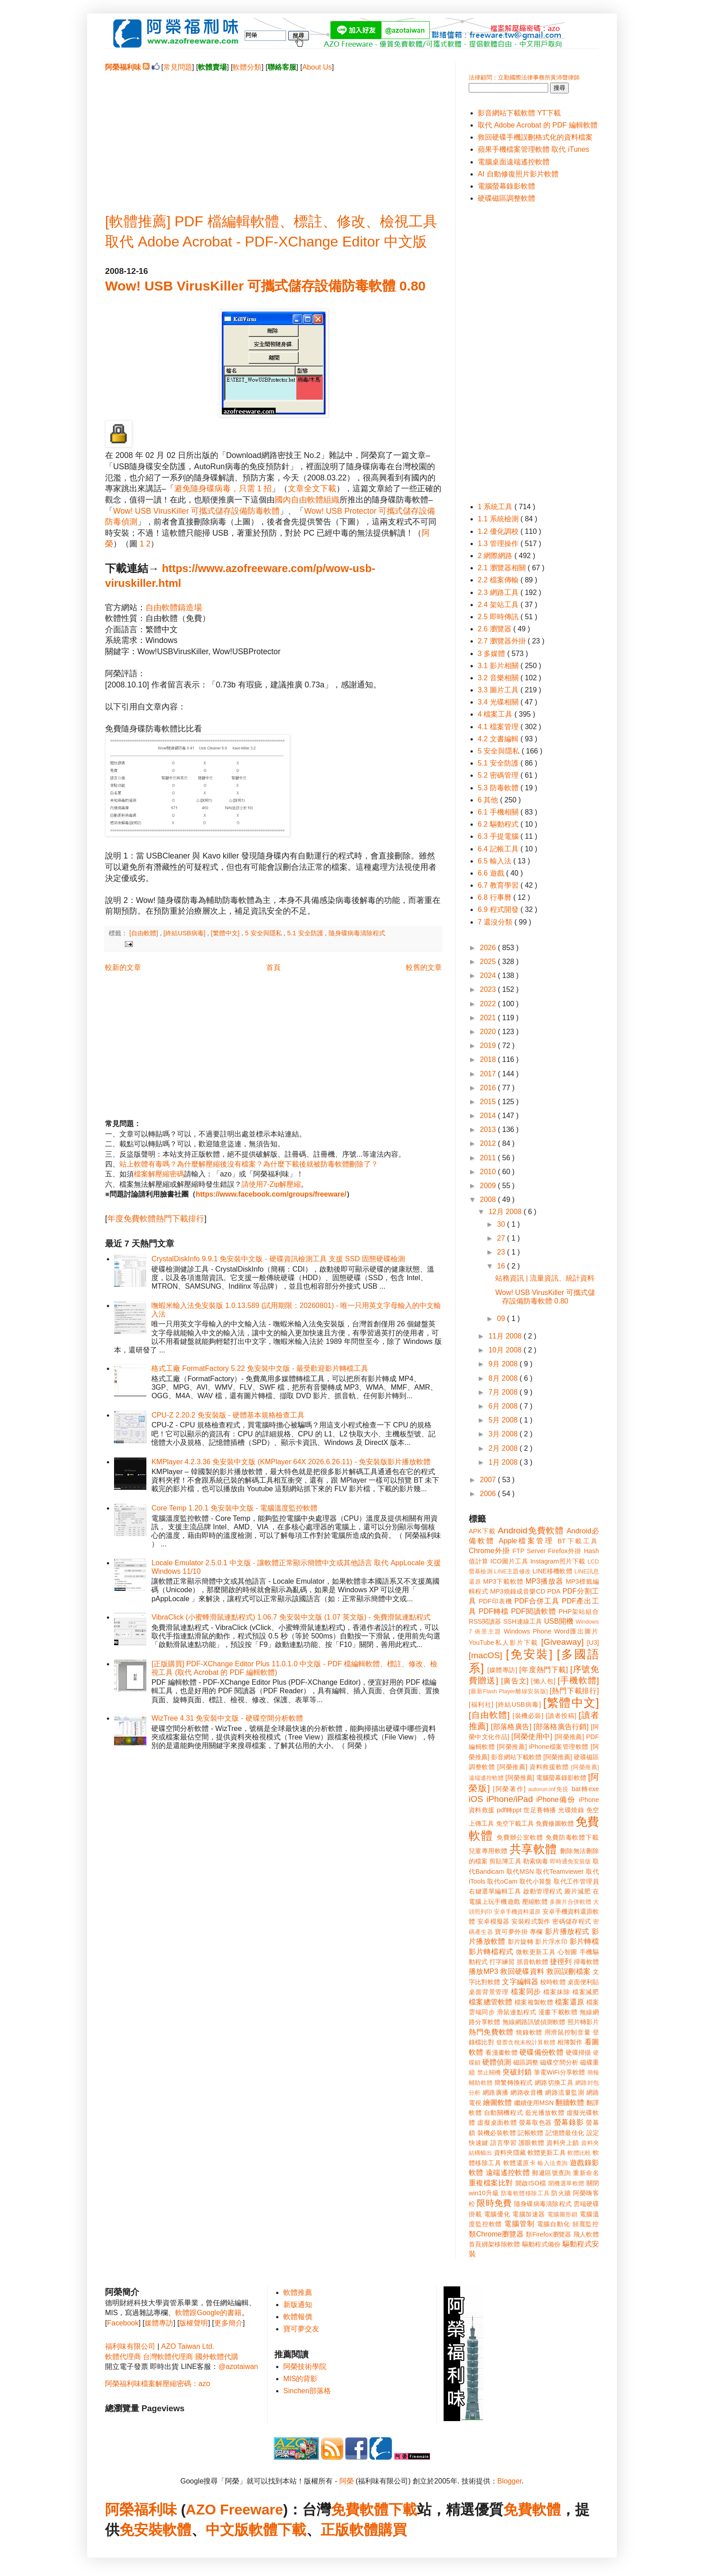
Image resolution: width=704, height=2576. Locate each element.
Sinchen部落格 (307, 2391)
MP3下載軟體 (503, 1581)
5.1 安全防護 (306, 933)
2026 (489, 947)
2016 (489, 1088)
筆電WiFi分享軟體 (559, 2072)
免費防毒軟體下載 (572, 1837)
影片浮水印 (551, 1941)
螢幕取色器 (535, 2122)
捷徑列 (561, 1961)
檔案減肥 (585, 1991)
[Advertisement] (273, 135)
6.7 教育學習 (499, 885)
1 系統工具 (496, 507)
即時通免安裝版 (570, 1861)
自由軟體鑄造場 (173, 607)
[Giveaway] (562, 1642)
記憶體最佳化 (565, 2132)
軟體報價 (297, 2317)
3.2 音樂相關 (499, 678)
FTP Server (529, 1550)
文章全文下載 (312, 488)
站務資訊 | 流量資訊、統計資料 (544, 1278)
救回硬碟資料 (522, 1971)
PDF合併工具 (537, 1601)
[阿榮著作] (509, 1788)
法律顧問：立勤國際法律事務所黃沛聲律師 (524, 77)
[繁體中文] (226, 933)
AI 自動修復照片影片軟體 (518, 174)
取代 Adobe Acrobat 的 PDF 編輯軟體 (538, 125)
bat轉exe (585, 1788)
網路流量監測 (564, 2092)
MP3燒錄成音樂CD (518, 1591)
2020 (489, 1031)
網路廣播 (496, 2092)
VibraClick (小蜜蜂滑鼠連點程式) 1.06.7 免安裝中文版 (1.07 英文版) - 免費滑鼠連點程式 (290, 1617)
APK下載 (482, 1531)
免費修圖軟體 (555, 1823)
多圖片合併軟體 (570, 1901)
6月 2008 (503, 1406)
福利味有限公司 (130, 2346)
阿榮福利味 (141, 2509)
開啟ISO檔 (530, 2183)
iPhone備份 (556, 1799)
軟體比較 (579, 2152)
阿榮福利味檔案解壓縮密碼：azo (157, 2383)
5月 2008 (503, 1420)
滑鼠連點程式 (516, 2012)
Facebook (122, 2323)
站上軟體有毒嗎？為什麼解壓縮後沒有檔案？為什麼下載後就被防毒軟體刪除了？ (248, 1164)
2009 (489, 1185)
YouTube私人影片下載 (503, 1642)
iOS (476, 1799)
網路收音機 (526, 2092)
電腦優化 (497, 2214)
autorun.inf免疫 (548, 1789)
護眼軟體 (532, 2142)
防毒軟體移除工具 (525, 2193)
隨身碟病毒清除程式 (357, 933)
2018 (489, 1059)
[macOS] (485, 1655)
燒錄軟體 (529, 2032)
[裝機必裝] (528, 1715)
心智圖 (567, 1951)
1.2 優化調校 (499, 531)
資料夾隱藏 (510, 2152)
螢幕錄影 (569, 2122)
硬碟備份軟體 (541, 2052)
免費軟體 (532, 2509)
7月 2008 (503, 1392)
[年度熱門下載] (543, 1669)
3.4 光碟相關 (499, 702)
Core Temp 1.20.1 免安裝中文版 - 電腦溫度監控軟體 (234, 1508)
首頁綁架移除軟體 (494, 2244)
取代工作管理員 (576, 1881)
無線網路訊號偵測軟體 (534, 2022)
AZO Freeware (234, 2509)
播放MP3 (483, 1971)
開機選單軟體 (566, 2183)
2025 (489, 961)
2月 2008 (503, 1448)
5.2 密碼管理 (499, 775)
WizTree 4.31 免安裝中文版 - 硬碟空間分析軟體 (227, 1718)
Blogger (509, 2481)
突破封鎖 (517, 2072)
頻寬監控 (585, 2224)
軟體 (177, 2530)
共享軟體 (533, 1849)
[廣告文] (514, 1681)
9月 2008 (503, 1364)
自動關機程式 (503, 2112)
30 (502, 1224)
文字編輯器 (520, 1982)
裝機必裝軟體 (496, 2132)
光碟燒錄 (571, 1810)
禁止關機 (489, 2072)
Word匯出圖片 (576, 1631)
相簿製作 (570, 2042)
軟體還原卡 (519, 2162)
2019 (489, 1045)
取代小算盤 (535, 1881)
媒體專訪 (159, 2323)
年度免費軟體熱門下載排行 (155, 1218)
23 (502, 1252)
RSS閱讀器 (485, 1621)
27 (502, 1238)
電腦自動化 (553, 2224)
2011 (489, 1158)
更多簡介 (228, 2323)
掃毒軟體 (586, 1961)
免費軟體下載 (374, 2509)
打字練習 (502, 1961)
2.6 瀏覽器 (495, 629)
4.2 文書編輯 (499, 739)
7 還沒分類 (496, 922)
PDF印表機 (495, 1601)
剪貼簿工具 (505, 1861)
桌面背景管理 (489, 1991)
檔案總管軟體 (491, 2002)
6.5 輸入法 (495, 861)
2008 (489, 1199)
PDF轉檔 (494, 1611)
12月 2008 (506, 1211)
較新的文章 (123, 967)
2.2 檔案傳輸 (499, 580)
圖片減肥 (577, 1891)
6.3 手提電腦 (499, 836)
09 (502, 1318)
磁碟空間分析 (559, 2062)
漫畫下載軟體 (557, 2012)
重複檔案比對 (491, 2183)
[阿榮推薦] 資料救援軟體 (533, 1766)
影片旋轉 (520, 1941)
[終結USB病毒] (185, 933)
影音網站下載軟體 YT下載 (519, 113)
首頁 (273, 967)
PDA (554, 1591)
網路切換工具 (554, 2082)
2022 (489, 1004)
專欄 (536, 1931)
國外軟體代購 (216, 2356)
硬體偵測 (496, 2062)
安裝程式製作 (530, 1921)
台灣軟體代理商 (168, 2356)
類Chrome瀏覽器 (496, 2234)
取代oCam (502, 1881)
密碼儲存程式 (571, 1921)
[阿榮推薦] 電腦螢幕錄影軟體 (546, 1777)
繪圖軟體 (497, 2102)
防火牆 (561, 2193)
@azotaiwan (238, 2366)
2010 (489, 1172)
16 (502, 1266)
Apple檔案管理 (526, 1541)
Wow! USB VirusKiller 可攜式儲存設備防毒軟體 (196, 510)
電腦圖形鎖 (562, 2214)
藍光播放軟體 (544, 2112)
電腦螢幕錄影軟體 (506, 186)
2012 (489, 1143)
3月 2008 (503, 1434)
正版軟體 (349, 2530)
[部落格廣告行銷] (561, 1727)
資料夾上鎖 (562, 2142)
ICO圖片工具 (509, 1561)
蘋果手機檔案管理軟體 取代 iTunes (533, 149)
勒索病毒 (535, 1861)
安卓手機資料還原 (517, 1911)
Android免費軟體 (531, 1530)
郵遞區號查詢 (551, 2172)
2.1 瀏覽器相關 (503, 568)
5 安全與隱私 (264, 933)
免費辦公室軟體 (520, 1837)
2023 (489, 989)
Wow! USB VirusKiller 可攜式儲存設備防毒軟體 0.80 (265, 285)
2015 (489, 1101)
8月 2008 (503, 1378)
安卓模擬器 (493, 1921)
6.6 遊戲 (492, 873)
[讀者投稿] (561, 1715)
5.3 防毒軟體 (499, 788)
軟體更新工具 (547, 2152)
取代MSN (520, 1871)
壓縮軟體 (535, 1901)
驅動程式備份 (541, 2244)
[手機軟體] (578, 1680)
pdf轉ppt (509, 1810)
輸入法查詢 (552, 2163)
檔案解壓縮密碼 (159, 1174)
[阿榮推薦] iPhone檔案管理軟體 (543, 1746)
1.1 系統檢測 (499, 519)
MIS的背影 (300, 2378)
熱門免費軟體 (491, 2032)
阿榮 (346, 2481)
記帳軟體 (530, 2132)
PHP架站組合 (579, 1611)
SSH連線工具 (522, 1621)
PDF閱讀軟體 (533, 1611)
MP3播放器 (544, 1581)
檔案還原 (569, 2002)
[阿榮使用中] (531, 1736)
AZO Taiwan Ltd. (187, 2346)
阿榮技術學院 (304, 2366)
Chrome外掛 (489, 1550)
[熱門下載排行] (574, 1691)
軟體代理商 (123, 2356)
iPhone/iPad (509, 1799)
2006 (489, 1493)
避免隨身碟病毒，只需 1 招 (223, 488)
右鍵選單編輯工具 (495, 1891)
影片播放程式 (567, 1931)
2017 (489, 1074)
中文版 (227, 2530)
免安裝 (141, 2530)
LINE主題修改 (512, 1571)
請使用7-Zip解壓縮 (271, 1184)
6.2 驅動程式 (499, 824)
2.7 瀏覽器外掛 (503, 641)
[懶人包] (543, 1681)
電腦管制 (519, 2224)
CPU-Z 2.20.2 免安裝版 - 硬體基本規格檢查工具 (227, 1415)
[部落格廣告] (511, 1727)
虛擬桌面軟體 (497, 2122)
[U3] (593, 1642)
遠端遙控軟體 (508, 2172)
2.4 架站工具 (499, 604)
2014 (489, 1115)
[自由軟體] (144, 933)
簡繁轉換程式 (513, 2082)
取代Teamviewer (560, 1871)
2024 (489, 975)
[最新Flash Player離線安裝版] (508, 1691)
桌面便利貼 (583, 1982)
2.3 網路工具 (499, 592)
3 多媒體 (492, 653)
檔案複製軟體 (534, 2002)
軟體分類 (247, 67)
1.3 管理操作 (499, 543)
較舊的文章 (424, 967)
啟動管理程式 (542, 1891)
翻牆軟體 (569, 2102)
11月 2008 (506, 1336)
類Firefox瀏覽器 (548, 2234)
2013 (489, 1129)
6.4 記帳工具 (499, 849)
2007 (489, 1480)
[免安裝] (529, 1654)
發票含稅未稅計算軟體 (525, 2042)
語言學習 (503, 2142)
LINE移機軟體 (552, 1571)
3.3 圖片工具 (499, 690)
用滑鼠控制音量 (568, 2032)
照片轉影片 (583, 2022)
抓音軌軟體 (532, 1961)
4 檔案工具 (496, 714)
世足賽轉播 (540, 1810)
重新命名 (586, 2172)
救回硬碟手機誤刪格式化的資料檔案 (535, 137)
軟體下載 (277, 2530)
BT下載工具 (578, 1541)
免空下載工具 (515, 1823)
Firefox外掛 (565, 1550)
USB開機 (559, 1621)
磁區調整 (525, 2062)
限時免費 (494, 2203)
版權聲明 (193, 2323)
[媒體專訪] (502, 1669)
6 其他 (489, 800)
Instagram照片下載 (557, 1561)
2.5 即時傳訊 (499, 617)
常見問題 (177, 67)
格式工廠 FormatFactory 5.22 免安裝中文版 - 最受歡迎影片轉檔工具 (259, 1368)
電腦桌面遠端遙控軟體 (514, 162)
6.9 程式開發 (499, 909)
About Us (317, 67)
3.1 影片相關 (499, 665)
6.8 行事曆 (495, 897)
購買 (392, 2530)
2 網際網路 (496, 555)
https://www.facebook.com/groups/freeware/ (271, 1194)
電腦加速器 (528, 2214)
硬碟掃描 (578, 2052)
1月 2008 (503, 1462)
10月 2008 (506, 1350)
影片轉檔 (584, 1941)
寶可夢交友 (301, 2329)
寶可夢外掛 (511, 1931)
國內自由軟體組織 (307, 499)
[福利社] (481, 1704)
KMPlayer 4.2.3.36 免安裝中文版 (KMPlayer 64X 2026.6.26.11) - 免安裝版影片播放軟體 (291, 1462)
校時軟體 (552, 1982)
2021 (489, 1018)
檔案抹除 (556, 1991)
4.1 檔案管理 (499, 727)
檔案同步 (526, 1991)
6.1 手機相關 (499, 812)
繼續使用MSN (534, 2102)
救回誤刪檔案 (568, 1971)
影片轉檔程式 (491, 1951)
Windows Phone (527, 1631)
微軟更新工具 (535, 1951)
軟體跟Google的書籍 (208, 2312)
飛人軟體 (586, 2234)
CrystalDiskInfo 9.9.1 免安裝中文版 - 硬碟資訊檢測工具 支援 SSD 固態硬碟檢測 (278, 1259)
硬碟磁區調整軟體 (506, 198)
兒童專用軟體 (488, 1850)
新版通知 (297, 2304)
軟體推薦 (297, 2292)
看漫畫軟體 (501, 2052)
